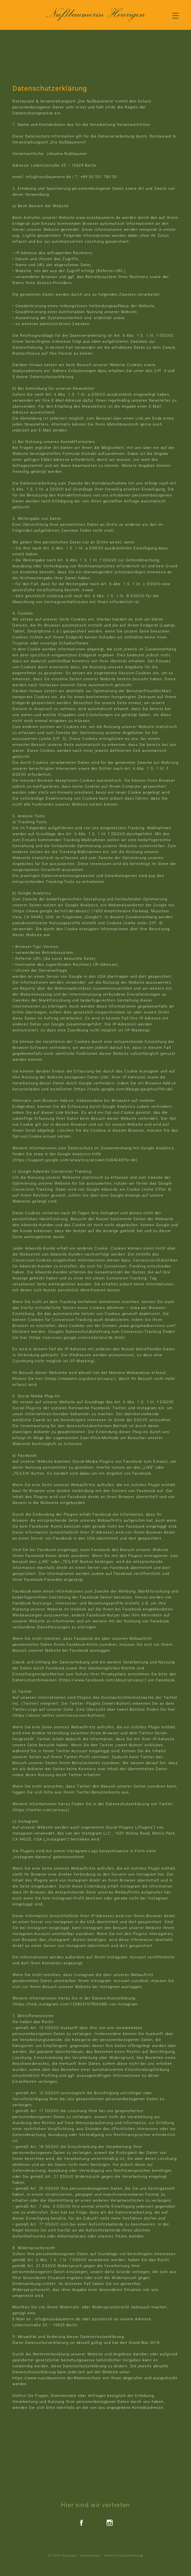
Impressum (90, 2555)
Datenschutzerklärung (123, 2555)
